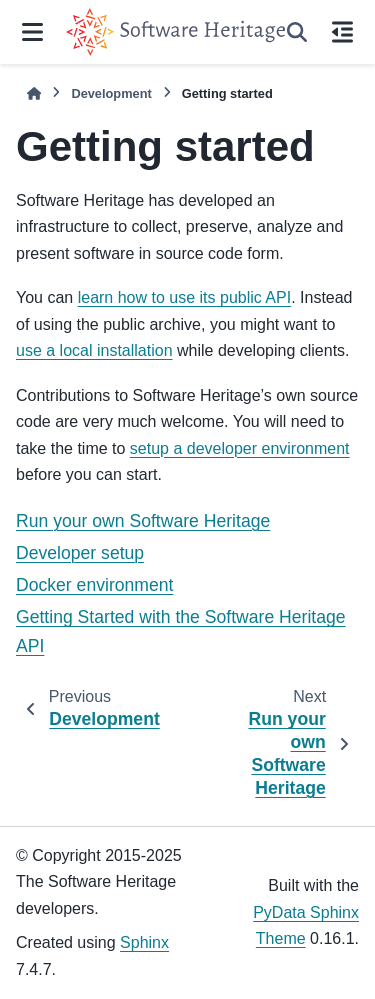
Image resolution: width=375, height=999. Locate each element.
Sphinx (144, 942)
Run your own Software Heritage (143, 521)
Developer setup (80, 553)
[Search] (297, 32)
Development (111, 93)
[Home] (34, 93)
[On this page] (342, 32)
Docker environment (94, 585)
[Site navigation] (33, 32)
